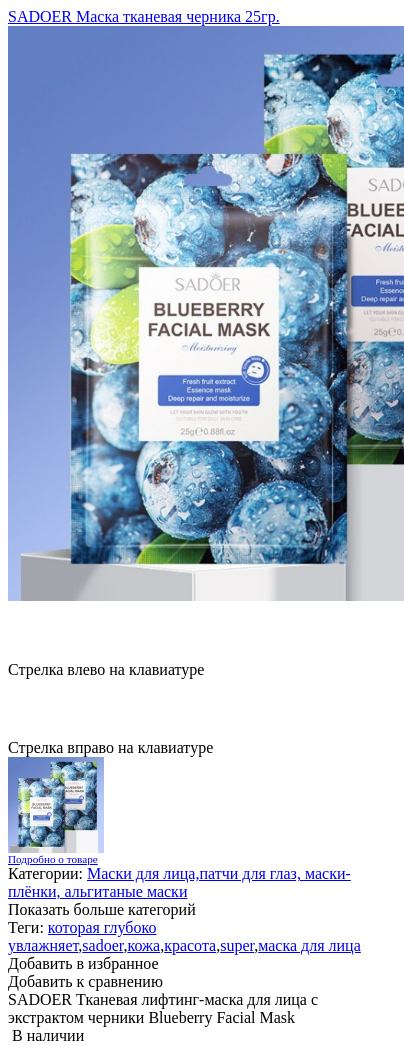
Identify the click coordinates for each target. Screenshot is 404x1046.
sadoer (102, 945)
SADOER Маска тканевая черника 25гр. (144, 16)
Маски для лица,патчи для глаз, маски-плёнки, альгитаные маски (179, 882)
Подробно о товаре (53, 859)
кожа (143, 945)
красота (190, 945)
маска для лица (309, 945)
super (237, 945)
